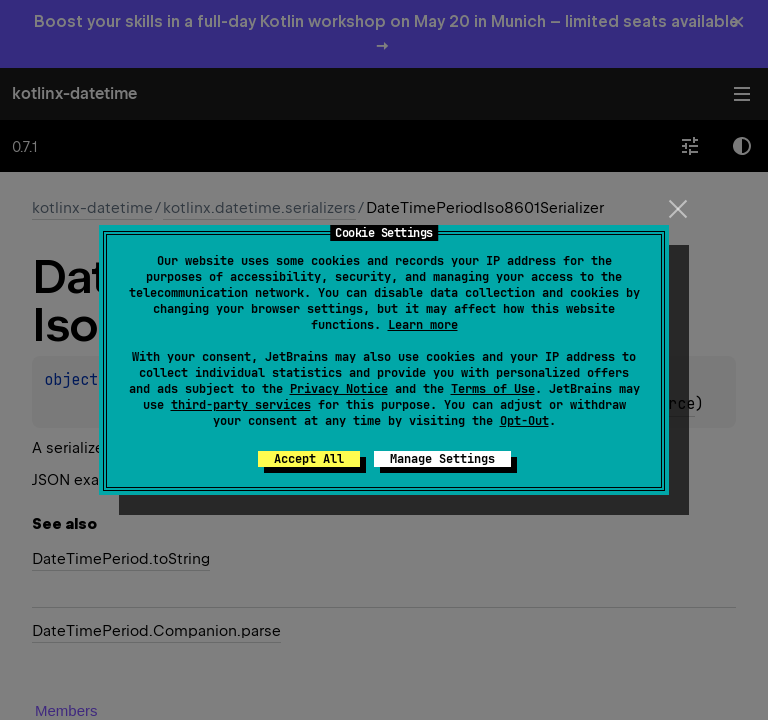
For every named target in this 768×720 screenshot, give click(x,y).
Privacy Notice (339, 389)
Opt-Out (524, 421)
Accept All (309, 459)
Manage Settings (442, 459)
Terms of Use (493, 389)
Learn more (423, 325)
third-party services (241, 405)
